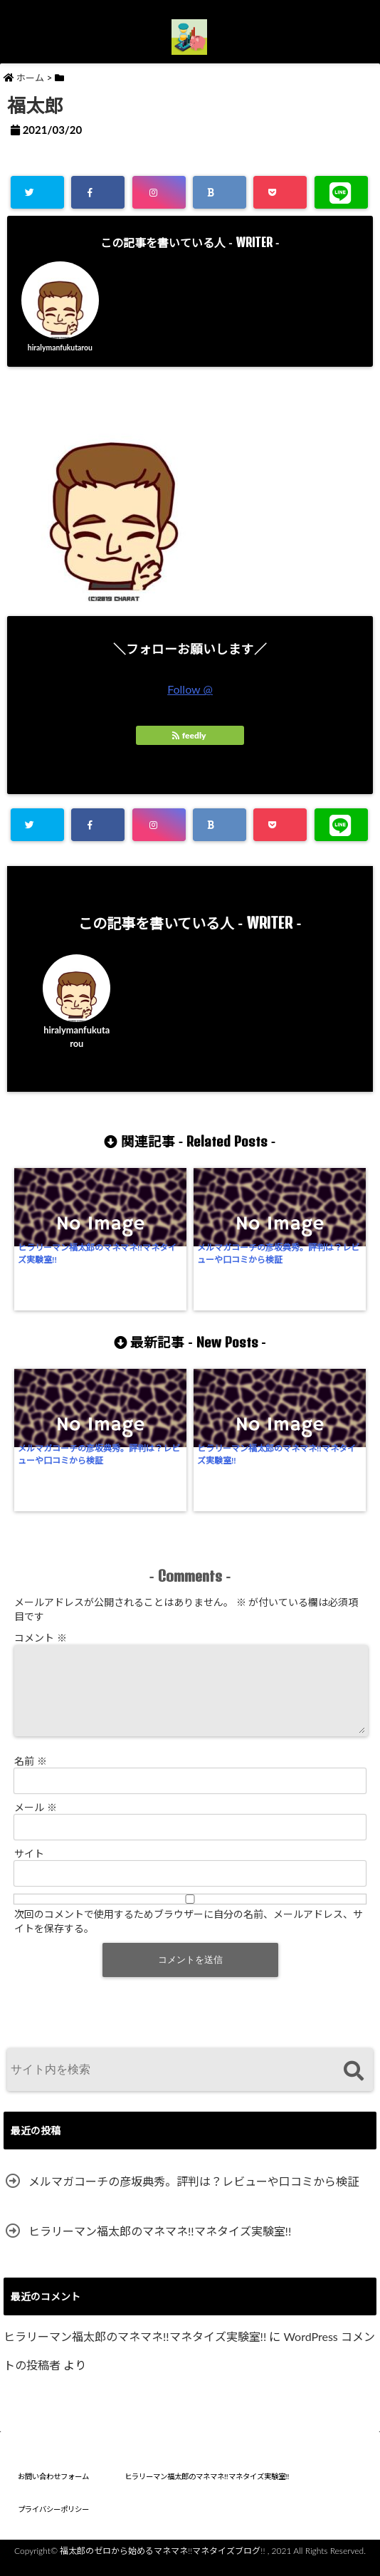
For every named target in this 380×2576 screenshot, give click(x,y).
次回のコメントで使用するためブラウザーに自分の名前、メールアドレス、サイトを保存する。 (188, 1930)
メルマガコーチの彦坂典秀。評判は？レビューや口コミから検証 (141, 1291)
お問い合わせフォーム (53, 2485)
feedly (190, 749)
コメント (40, 1630)
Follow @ (190, 702)
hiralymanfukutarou (59, 352)
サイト (29, 1863)
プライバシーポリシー (53, 2518)
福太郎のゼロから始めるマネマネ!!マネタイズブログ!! (162, 2560)
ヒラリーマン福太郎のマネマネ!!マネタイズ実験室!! (54, 1285)
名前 (30, 1770)
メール (35, 1816)
